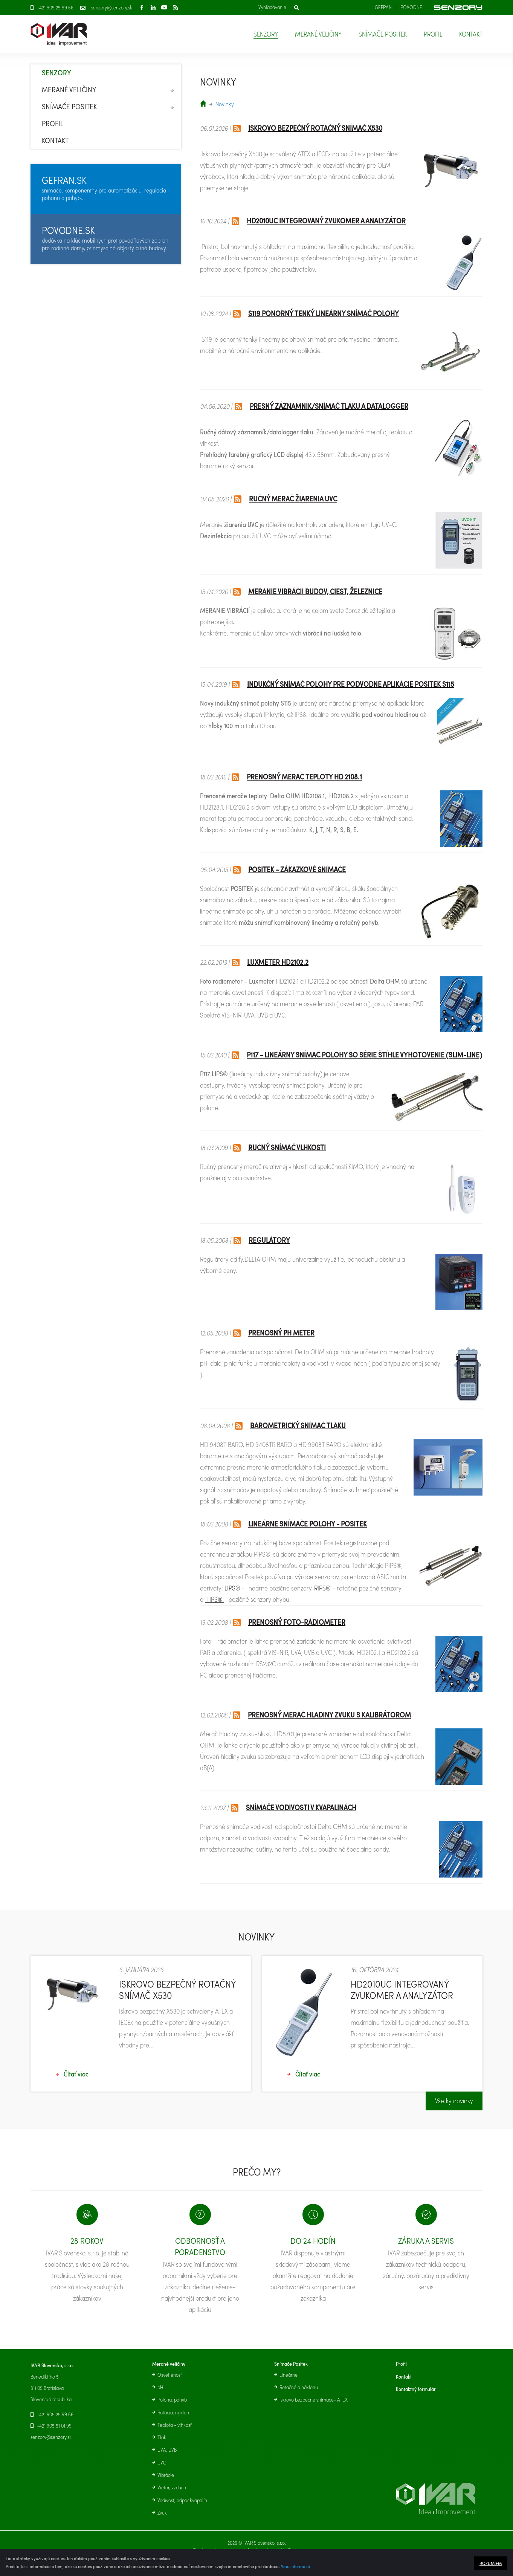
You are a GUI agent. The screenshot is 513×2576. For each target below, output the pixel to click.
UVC (161, 2462)
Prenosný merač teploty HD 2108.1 (304, 776)
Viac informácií (295, 2566)
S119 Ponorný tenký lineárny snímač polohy (323, 313)
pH (160, 2387)
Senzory (265, 34)
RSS (175, 7)
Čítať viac (76, 2085)
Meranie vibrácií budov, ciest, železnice (315, 591)
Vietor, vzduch (171, 2487)
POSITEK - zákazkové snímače (297, 869)
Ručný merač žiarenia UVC (293, 498)
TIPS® (214, 1599)
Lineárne (288, 2374)
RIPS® (322, 1588)
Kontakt (470, 34)
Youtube (164, 7)
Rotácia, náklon (173, 2412)
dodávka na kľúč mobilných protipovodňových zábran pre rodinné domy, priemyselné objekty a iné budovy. (105, 238)
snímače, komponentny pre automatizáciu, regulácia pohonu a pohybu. (104, 188)
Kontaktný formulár (416, 2389)
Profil (433, 34)
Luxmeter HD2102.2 (277, 962)
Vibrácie (165, 2475)
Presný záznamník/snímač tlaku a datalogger (329, 406)
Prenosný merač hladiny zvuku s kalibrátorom (329, 1714)
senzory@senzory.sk (111, 7)
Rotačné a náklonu (298, 2387)
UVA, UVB (167, 2449)
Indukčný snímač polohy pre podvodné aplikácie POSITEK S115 (350, 684)
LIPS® (232, 1588)
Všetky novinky (454, 2112)
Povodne (411, 7)
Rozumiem (490, 2563)
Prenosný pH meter (281, 1332)
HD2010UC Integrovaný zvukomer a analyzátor (326, 220)
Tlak (161, 2437)
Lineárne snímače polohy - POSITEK (307, 1523)
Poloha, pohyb (172, 2399)
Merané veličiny (318, 34)
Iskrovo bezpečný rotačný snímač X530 (315, 128)
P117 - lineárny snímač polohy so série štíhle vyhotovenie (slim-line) (364, 1054)
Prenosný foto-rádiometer (296, 1622)
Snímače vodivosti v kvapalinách (301, 1807)
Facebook (141, 7)
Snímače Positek (383, 34)
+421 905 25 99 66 (55, 7)
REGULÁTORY (269, 1240)
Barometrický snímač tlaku (298, 1425)
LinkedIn (153, 7)
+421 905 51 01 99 (54, 2425)
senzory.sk (203, 103)
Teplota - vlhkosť (174, 2425)
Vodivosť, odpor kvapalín (182, 2500)
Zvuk (162, 2512)
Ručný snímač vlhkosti (287, 1147)
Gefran (383, 7)
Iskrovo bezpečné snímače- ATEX (313, 2399)
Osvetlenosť (169, 2374)
